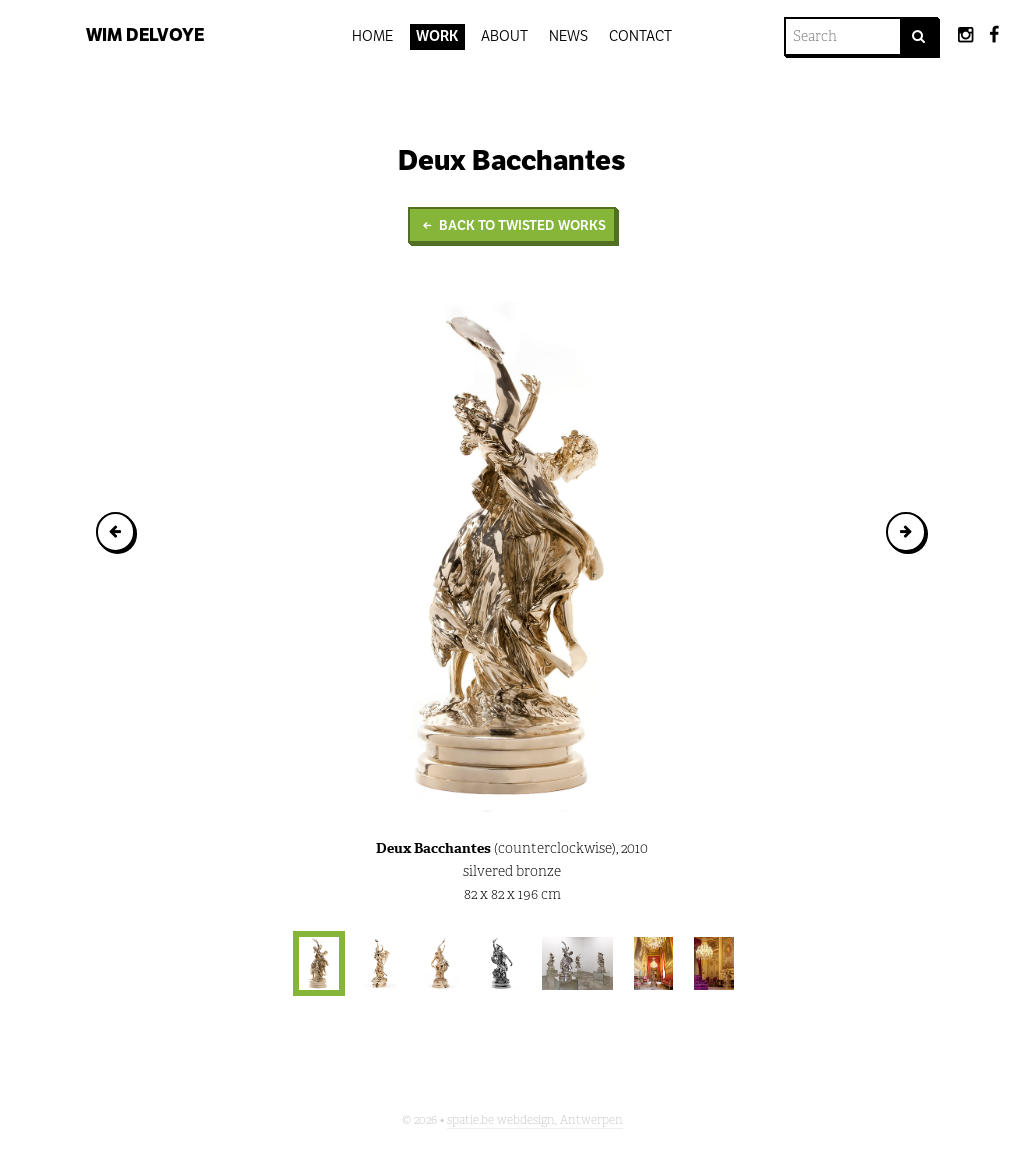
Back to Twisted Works (512, 225)
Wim (145, 35)
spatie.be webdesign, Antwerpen (535, 1120)
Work (437, 36)
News (568, 36)
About (504, 36)
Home (372, 36)
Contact (640, 36)
